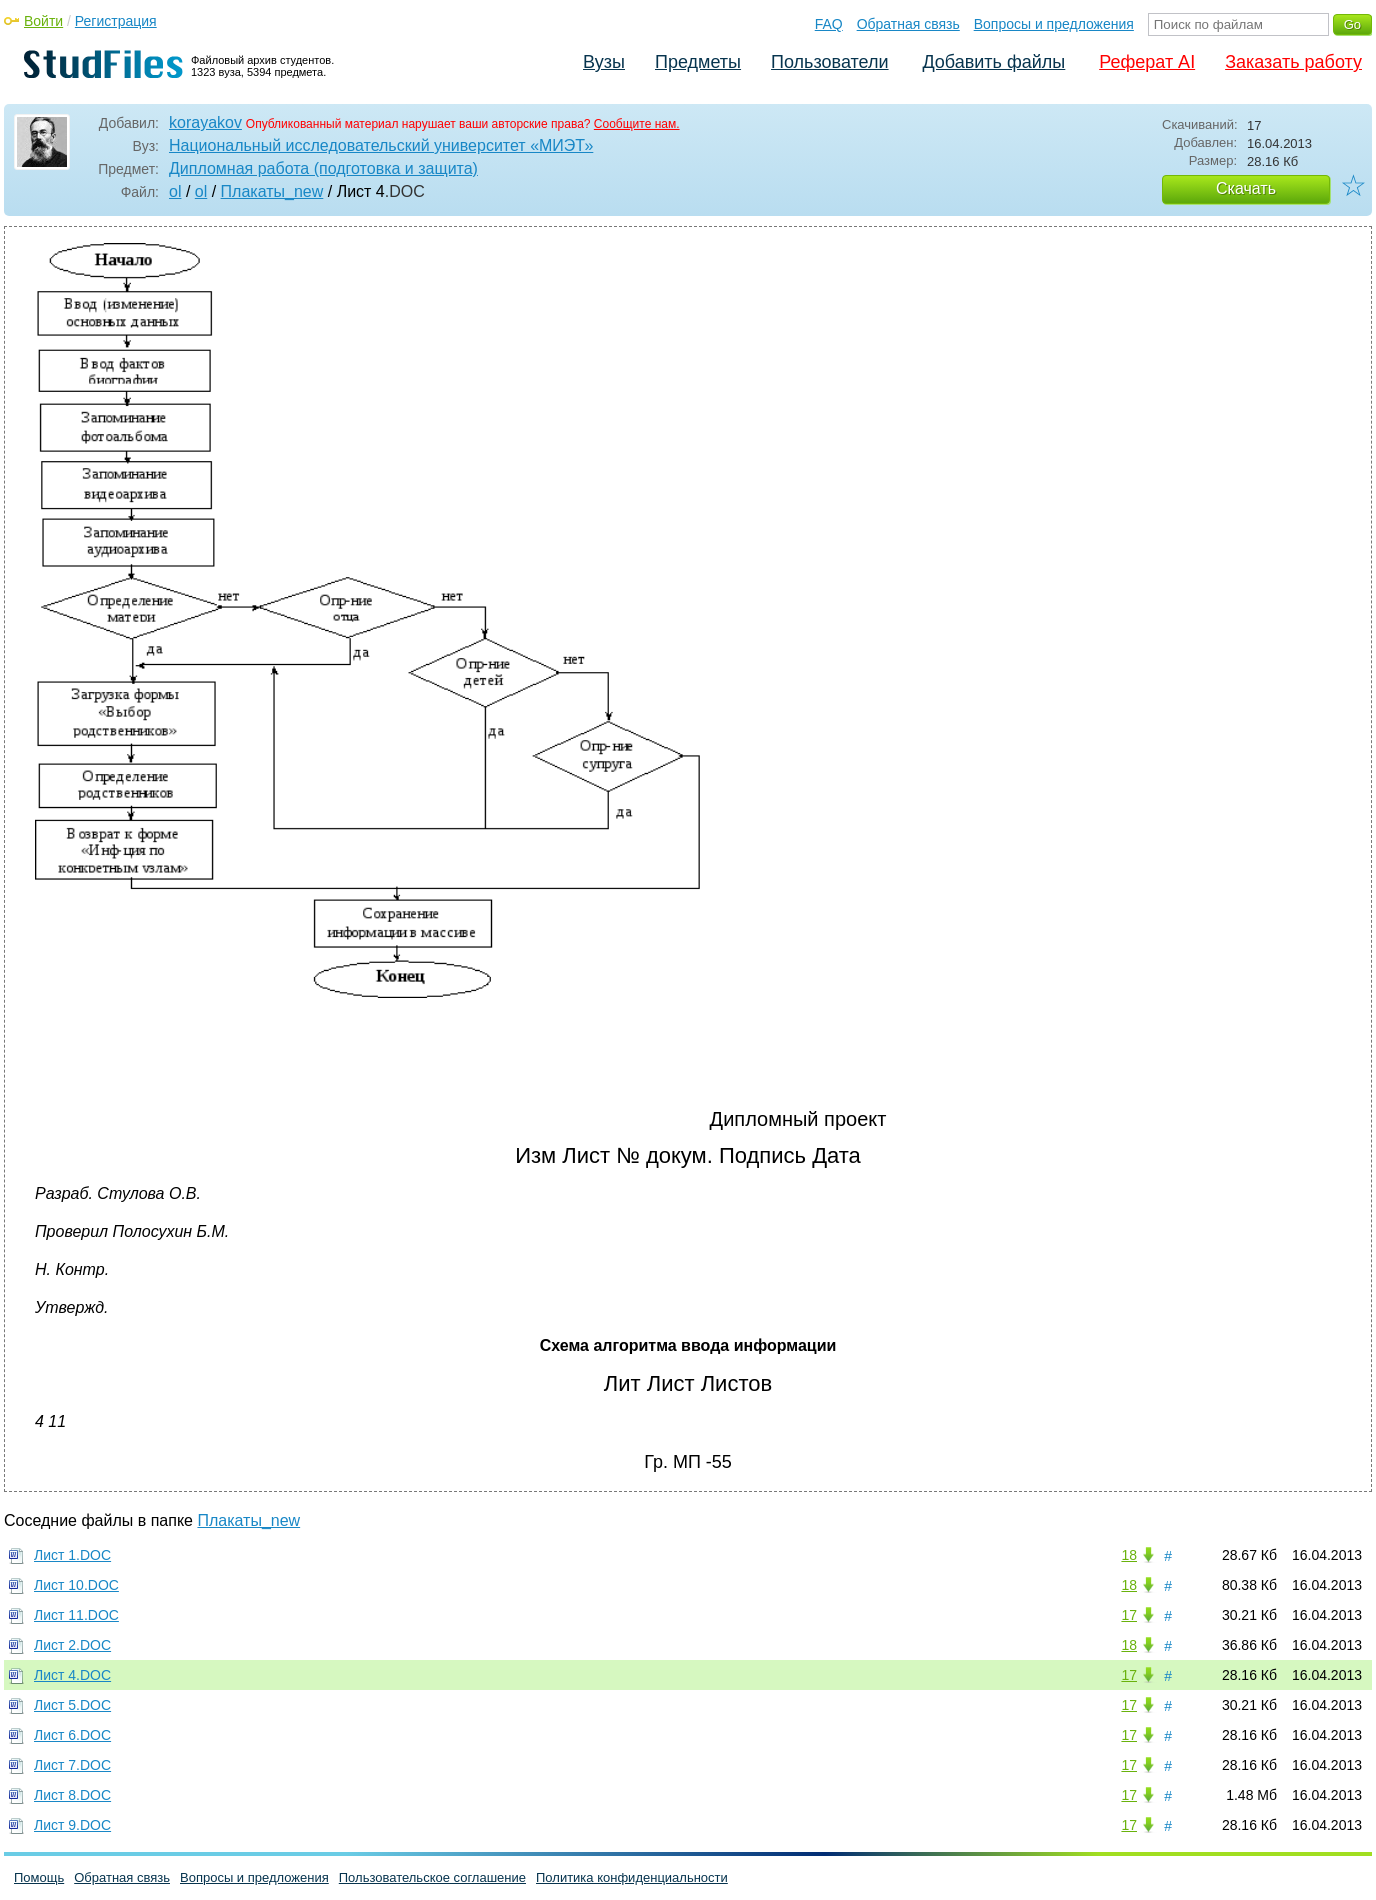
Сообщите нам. (637, 124)
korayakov (205, 122)
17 (1129, 1615)
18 (1129, 1555)
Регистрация (116, 21)
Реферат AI (1147, 62)
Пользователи (829, 62)
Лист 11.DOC (76, 1615)
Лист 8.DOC (72, 1795)
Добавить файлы (993, 62)
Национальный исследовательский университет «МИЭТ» (381, 145)
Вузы (604, 62)
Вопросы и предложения (1054, 24)
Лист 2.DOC (72, 1645)
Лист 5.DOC (72, 1705)
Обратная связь (908, 24)
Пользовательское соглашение (432, 1877)
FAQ (829, 24)
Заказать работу (1293, 62)
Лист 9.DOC (72, 1825)
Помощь (39, 1877)
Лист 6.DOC (72, 1735)
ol (175, 191)
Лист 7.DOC (72, 1765)
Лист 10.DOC (76, 1585)
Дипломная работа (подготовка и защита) (323, 168)
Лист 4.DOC (72, 1675)
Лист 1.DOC (72, 1555)
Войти (43, 21)
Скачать (1246, 188)
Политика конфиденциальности (632, 1877)
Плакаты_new (272, 191)
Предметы (698, 62)
